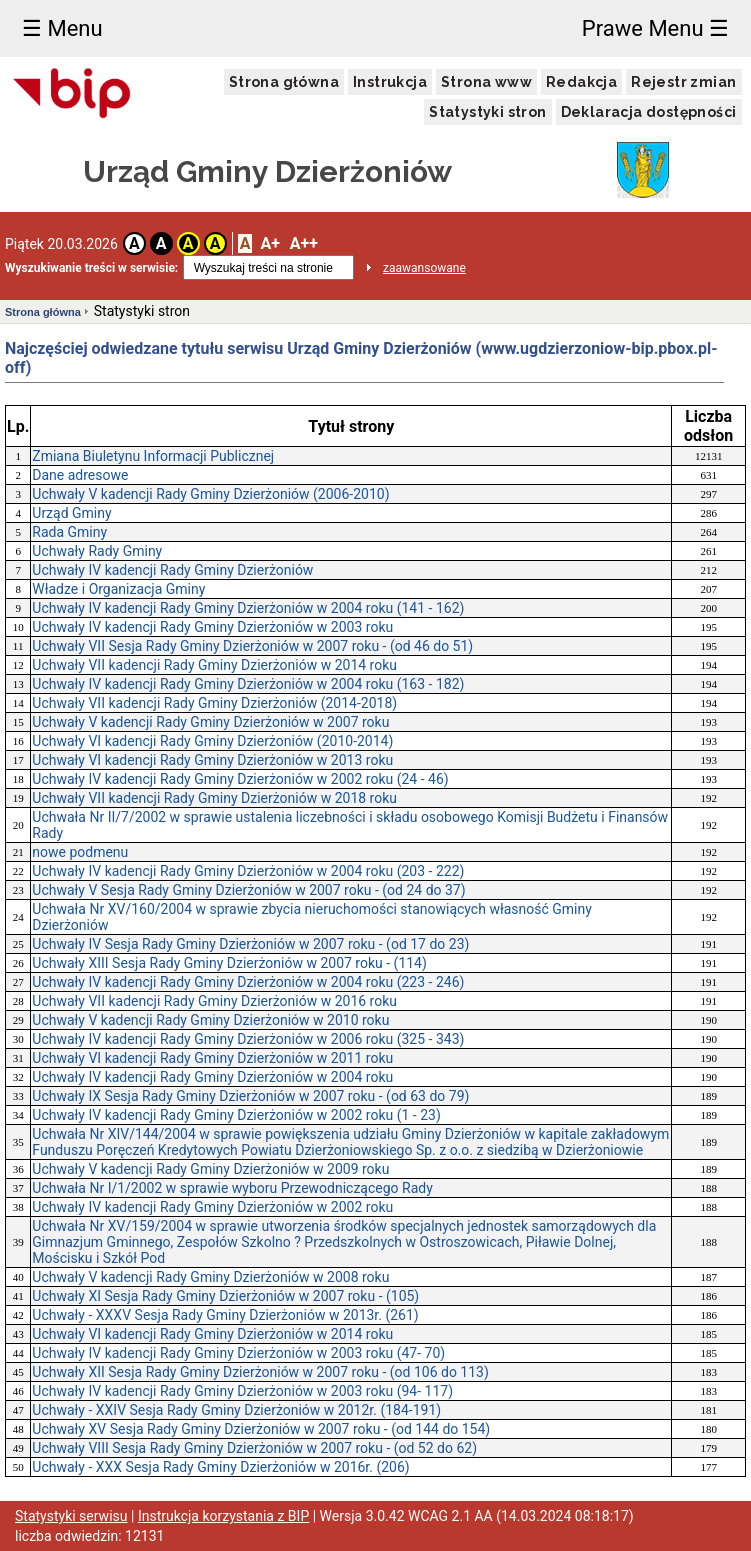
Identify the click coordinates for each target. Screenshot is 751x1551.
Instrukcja (390, 82)
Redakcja (581, 82)
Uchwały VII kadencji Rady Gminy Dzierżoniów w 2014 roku (214, 665)
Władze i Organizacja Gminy (118, 589)
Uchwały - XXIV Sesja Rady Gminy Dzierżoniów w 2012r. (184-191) (236, 1410)
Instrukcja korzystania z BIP (223, 1516)
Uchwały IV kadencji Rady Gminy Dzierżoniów (172, 570)
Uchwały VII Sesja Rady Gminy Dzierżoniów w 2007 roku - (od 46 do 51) (252, 646)
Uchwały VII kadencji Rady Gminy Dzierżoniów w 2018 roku (214, 798)
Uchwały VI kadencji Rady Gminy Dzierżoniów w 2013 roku (212, 760)
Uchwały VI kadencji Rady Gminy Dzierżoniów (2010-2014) (212, 741)
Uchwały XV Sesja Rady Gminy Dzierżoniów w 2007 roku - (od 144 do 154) (261, 1429)
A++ (304, 243)
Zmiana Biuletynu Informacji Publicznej (153, 456)
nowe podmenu (80, 852)
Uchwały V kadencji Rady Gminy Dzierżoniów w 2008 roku (210, 1277)
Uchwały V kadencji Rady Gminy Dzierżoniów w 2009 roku (210, 1169)
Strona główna (284, 82)
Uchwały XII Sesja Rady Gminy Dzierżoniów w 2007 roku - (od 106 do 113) (260, 1372)
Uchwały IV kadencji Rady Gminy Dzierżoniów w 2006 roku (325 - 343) (248, 1039)
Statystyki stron (487, 112)
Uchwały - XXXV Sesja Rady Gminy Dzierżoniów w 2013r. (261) (225, 1315)
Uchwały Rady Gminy (97, 551)
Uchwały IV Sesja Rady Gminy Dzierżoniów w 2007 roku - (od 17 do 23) (250, 944)
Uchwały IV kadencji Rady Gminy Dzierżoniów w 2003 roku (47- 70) (238, 1353)
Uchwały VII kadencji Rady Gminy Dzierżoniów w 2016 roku (214, 1001)
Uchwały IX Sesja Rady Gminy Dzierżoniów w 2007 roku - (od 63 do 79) (250, 1096)
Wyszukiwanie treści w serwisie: (91, 268)
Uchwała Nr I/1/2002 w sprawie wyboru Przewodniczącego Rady (232, 1188)
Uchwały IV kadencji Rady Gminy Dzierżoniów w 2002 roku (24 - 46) (240, 779)
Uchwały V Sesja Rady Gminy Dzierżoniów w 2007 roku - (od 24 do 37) (248, 890)
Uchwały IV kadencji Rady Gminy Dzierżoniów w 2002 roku (212, 1207)
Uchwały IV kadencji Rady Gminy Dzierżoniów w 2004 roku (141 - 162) (248, 608)
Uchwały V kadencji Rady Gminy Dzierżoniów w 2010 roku (210, 1020)
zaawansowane (424, 268)
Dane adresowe (80, 475)
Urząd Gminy (71, 513)
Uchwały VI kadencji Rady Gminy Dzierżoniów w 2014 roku (212, 1334)
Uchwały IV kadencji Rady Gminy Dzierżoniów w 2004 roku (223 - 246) (248, 982)
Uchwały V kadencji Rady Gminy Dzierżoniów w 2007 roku (210, 722)
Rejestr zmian (683, 82)
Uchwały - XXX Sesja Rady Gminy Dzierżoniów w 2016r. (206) (220, 1467)
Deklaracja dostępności (649, 112)
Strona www (486, 82)
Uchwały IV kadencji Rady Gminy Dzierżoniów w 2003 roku (212, 627)
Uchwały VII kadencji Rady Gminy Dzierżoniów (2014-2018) (214, 703)
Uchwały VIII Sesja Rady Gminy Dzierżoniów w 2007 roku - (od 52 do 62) (254, 1448)
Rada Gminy (69, 532)
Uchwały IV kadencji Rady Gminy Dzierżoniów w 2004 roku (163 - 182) (248, 684)
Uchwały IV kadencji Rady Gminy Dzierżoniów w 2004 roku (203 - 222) (248, 871)
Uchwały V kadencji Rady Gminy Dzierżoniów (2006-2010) (210, 494)
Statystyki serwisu (71, 1516)
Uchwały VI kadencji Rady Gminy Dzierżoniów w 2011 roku (212, 1058)
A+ (269, 243)
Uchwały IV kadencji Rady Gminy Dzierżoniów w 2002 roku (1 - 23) (236, 1115)
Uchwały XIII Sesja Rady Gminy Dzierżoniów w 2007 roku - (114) (229, 963)
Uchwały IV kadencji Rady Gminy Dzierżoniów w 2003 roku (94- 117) (242, 1391)
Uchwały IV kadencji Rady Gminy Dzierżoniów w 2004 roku (212, 1077)
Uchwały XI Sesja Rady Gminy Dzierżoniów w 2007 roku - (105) (225, 1296)
